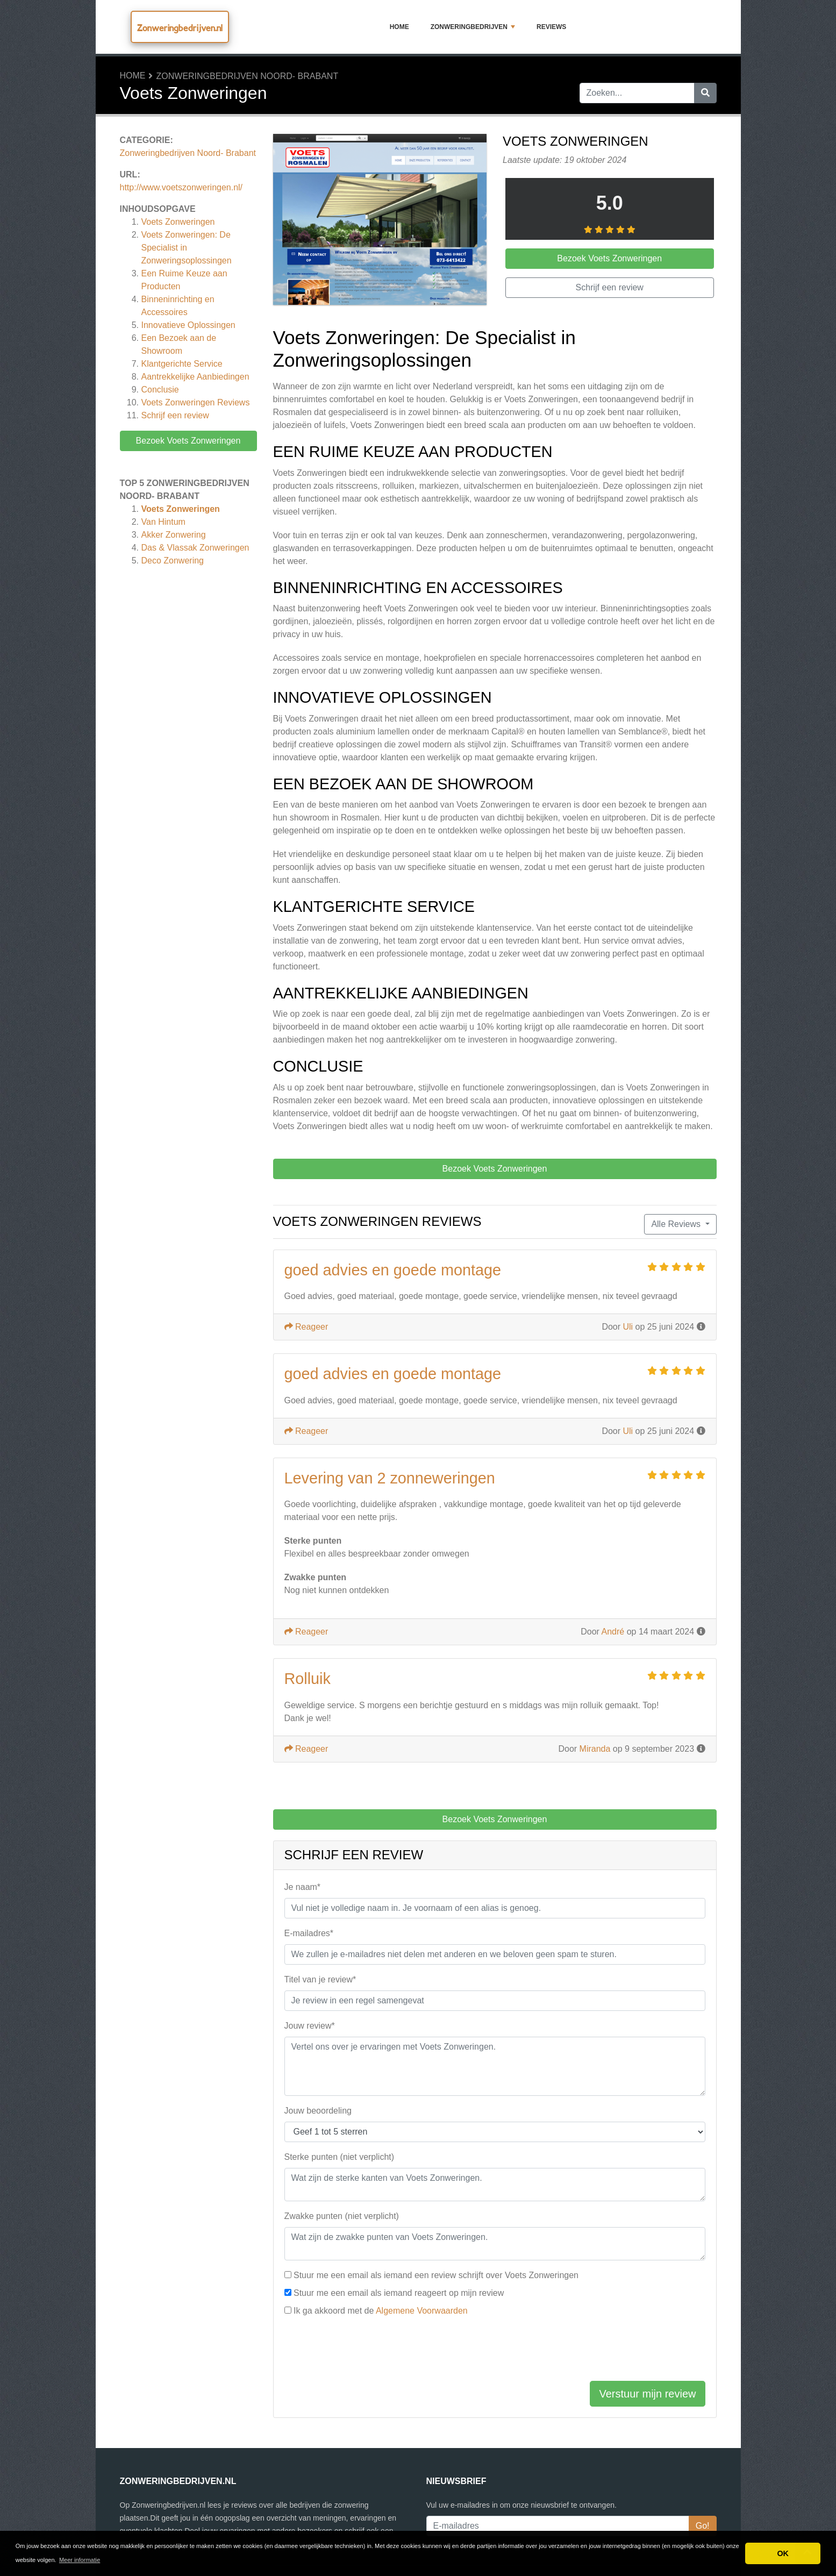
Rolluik (307, 1678)
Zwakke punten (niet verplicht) (341, 2216)
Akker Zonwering (173, 534)
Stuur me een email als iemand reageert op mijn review (399, 2292)
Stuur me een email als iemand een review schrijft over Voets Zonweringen (436, 2275)
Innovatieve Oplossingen (188, 325)
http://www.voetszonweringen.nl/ (181, 187)
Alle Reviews (677, 1224)
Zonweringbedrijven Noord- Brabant (247, 76)
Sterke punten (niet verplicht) (339, 2156)
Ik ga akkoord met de (381, 2310)
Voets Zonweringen (178, 221)
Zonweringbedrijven (473, 27)
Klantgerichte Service (182, 363)
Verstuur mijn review (647, 2394)
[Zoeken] (705, 93)
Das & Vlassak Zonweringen (195, 547)
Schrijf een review (175, 415)
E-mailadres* (309, 1933)
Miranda (595, 1748)
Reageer (306, 1326)
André (612, 1631)
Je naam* (302, 1887)
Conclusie (160, 389)
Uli (628, 1326)
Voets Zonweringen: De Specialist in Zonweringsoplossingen (186, 247)
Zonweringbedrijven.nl (180, 27)
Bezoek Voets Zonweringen (188, 440)
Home (399, 27)
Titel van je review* (320, 1979)
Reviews (551, 27)
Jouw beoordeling (318, 2110)
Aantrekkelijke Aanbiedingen (195, 376)
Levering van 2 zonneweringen (389, 1478)
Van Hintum (163, 521)
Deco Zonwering (172, 560)
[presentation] (366, 2351)
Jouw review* (309, 2025)
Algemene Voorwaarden (422, 2310)
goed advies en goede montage (392, 1270)
